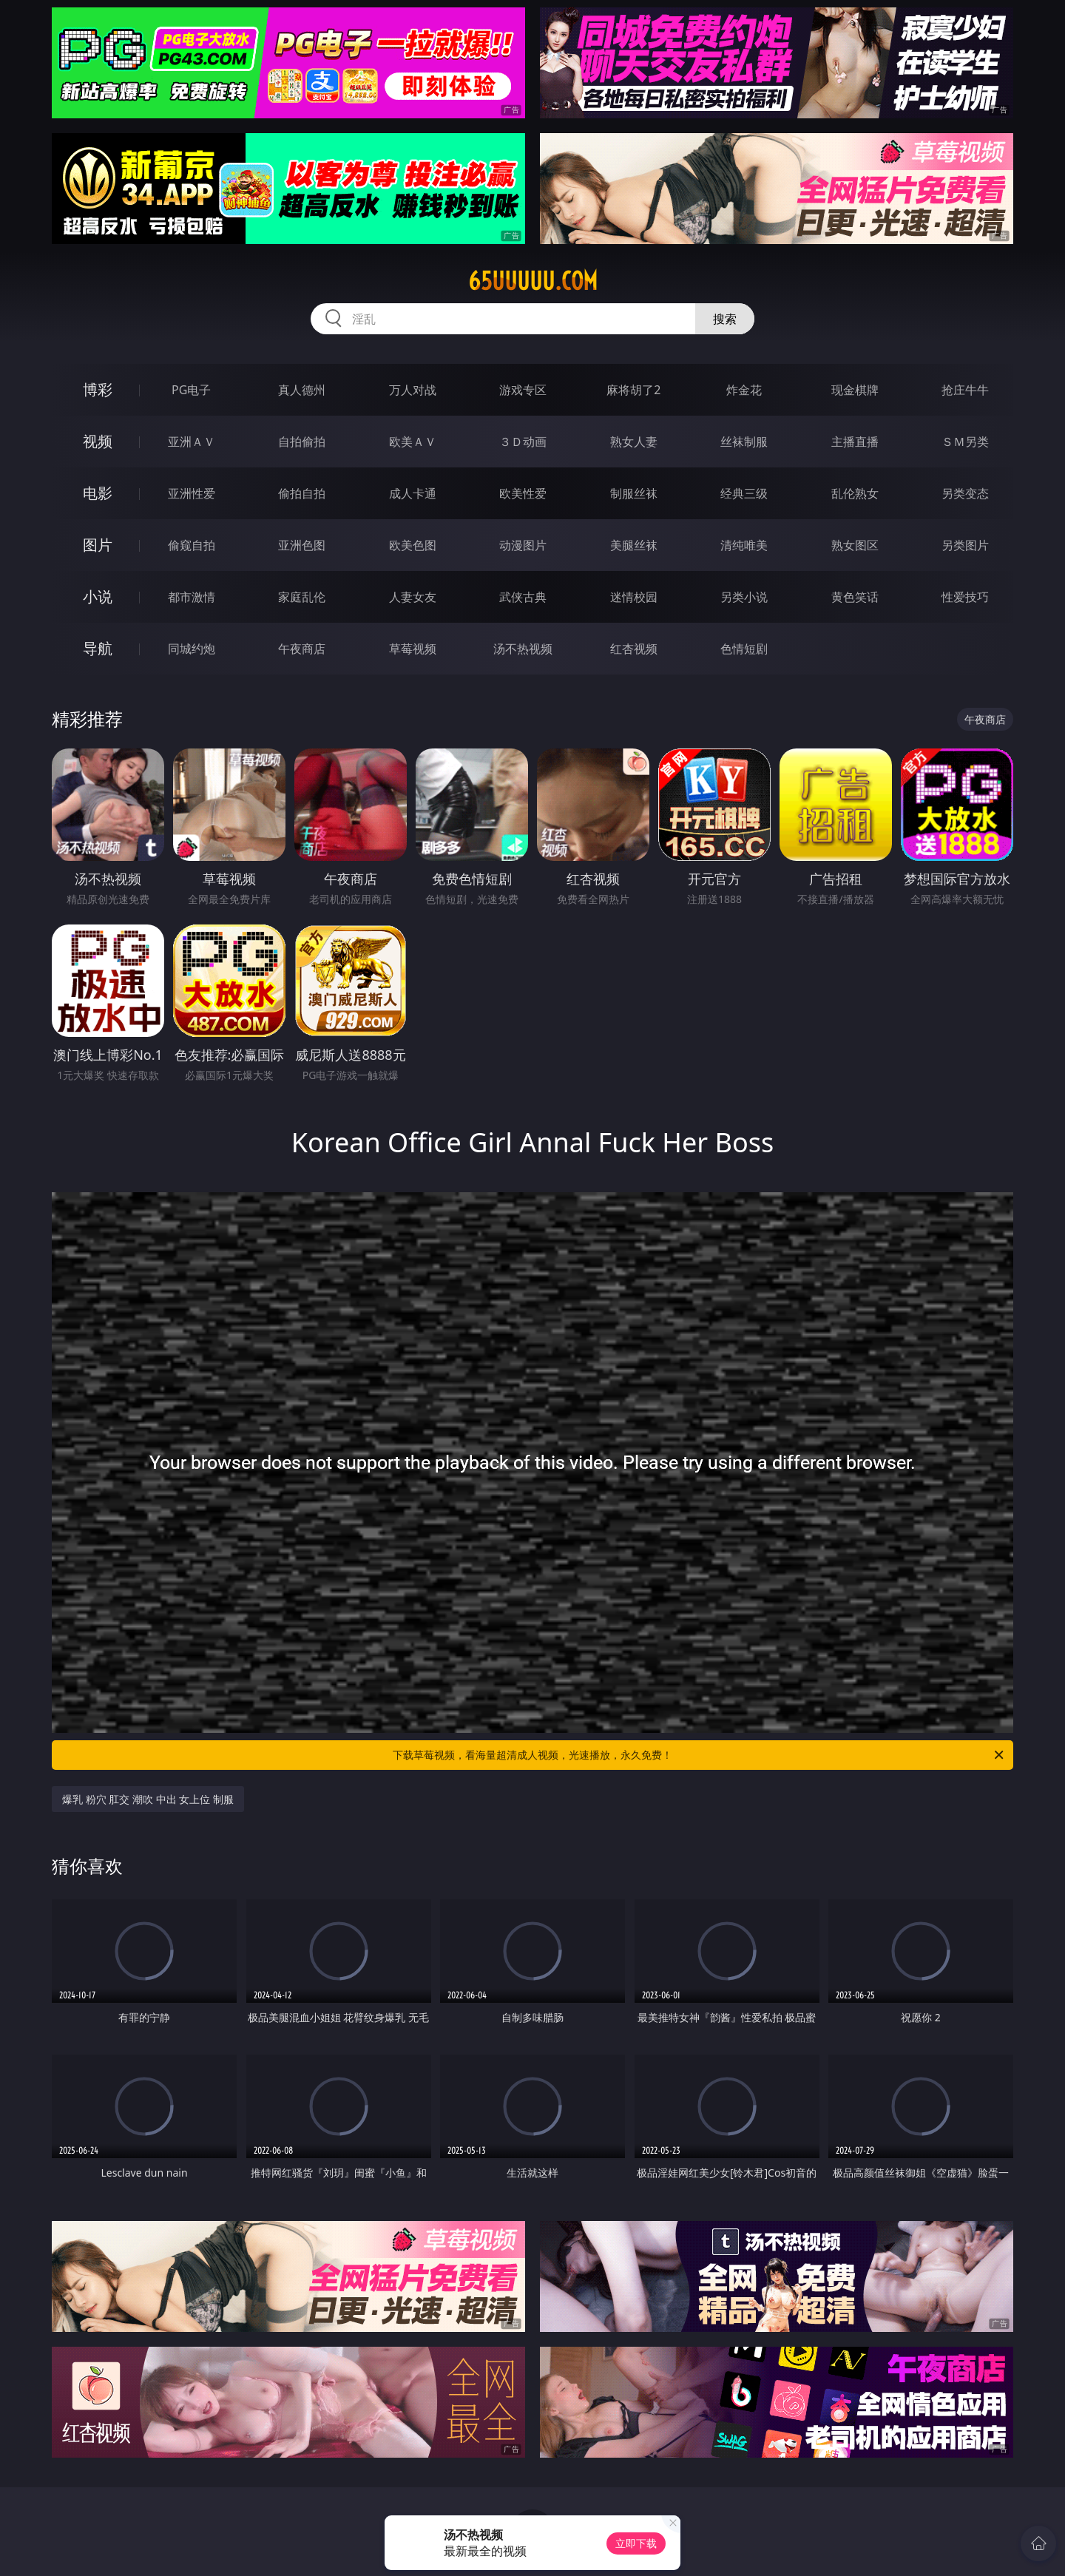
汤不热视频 (522, 648)
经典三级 (744, 493)
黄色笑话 (855, 597)
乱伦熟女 (855, 493)
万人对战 (412, 390)
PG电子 (191, 390)
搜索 (725, 319)
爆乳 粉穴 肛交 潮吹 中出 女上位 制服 (148, 1799)
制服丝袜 (633, 493)
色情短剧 (744, 648)
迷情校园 (633, 597)
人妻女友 (412, 597)
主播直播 (855, 441)
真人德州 (301, 390)
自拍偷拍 (301, 441)
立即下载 (636, 2543)
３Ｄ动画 (523, 441)
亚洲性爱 (191, 493)
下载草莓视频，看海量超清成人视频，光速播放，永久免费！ (699, 1755)
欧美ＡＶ (412, 441)
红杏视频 (633, 648)
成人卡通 (412, 493)
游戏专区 (523, 390)
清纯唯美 (744, 545)
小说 (97, 596)
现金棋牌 (855, 390)
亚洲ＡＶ (191, 441)
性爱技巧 (965, 597)
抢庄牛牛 (965, 390)
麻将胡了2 (633, 390)
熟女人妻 (633, 441)
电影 (97, 493)
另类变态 (965, 493)
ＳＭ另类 (965, 441)
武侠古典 (523, 597)
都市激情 (191, 597)
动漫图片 (523, 545)
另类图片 (965, 545)
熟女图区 (855, 545)
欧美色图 (412, 545)
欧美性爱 (523, 493)
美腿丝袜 (633, 545)
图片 (97, 545)
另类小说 (744, 597)
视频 (97, 441)
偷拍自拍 (301, 493)
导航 (97, 648)
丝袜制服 (744, 441)
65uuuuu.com (533, 281)
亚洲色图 (301, 545)
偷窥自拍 (191, 545)
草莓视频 (412, 648)
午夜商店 (301, 648)
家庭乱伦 (301, 597)
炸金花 (744, 390)
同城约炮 (191, 648)
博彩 (97, 389)
